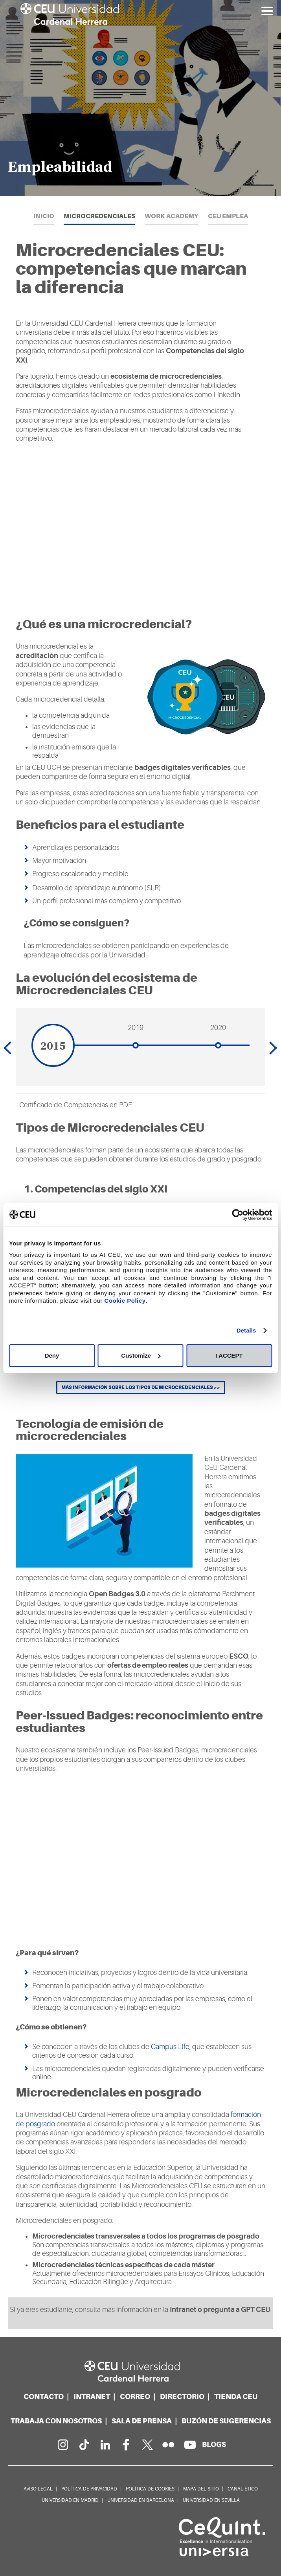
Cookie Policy (125, 1300)
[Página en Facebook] (126, 2444)
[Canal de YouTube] (190, 2444)
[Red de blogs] (214, 2444)
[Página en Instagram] (62, 2444)
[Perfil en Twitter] (147, 2444)
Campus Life (170, 2047)
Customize (140, 1355)
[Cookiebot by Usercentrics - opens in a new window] (237, 1215)
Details (246, 1330)
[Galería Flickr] (169, 2444)
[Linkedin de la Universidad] (105, 2444)
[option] (140, 98)
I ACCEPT (228, 1355)
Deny (52, 1355)
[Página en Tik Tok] (84, 2444)
